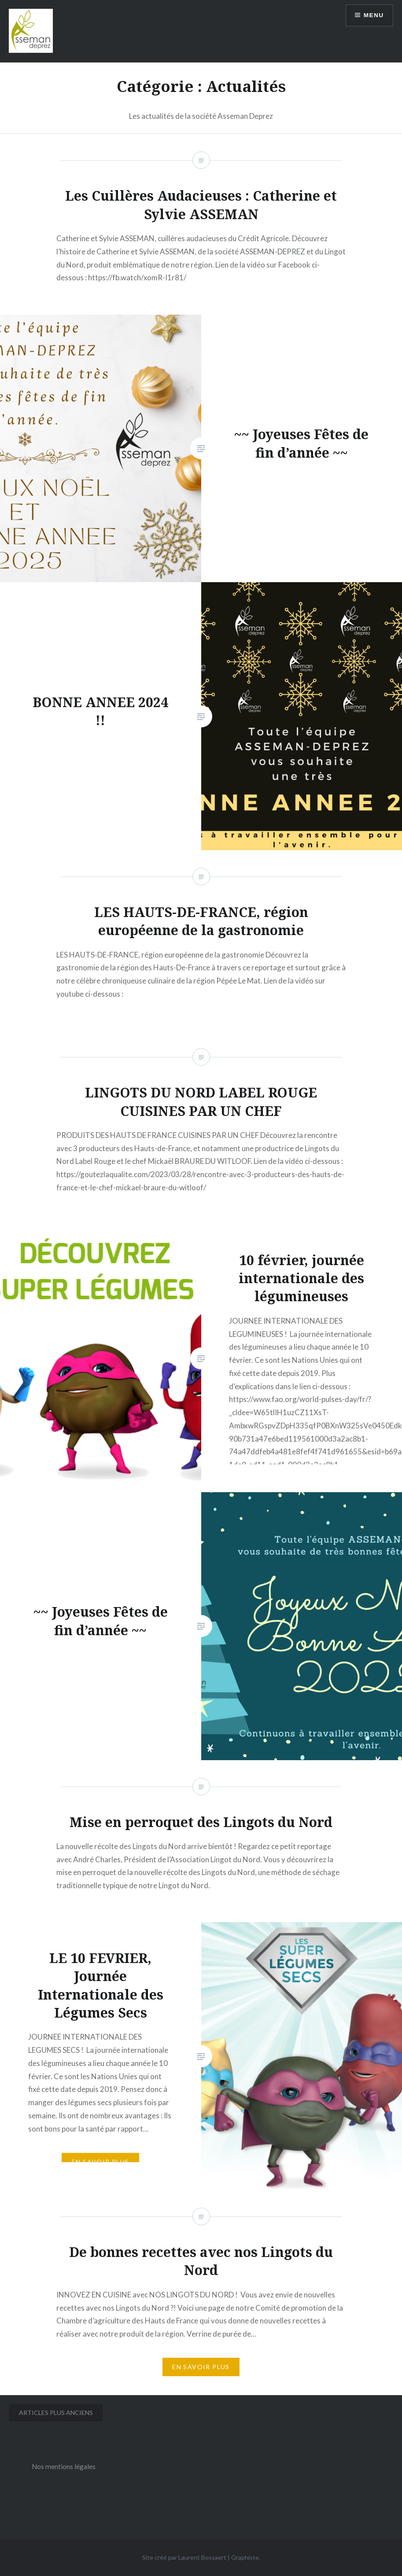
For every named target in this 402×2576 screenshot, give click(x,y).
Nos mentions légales (64, 2466)
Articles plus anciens (56, 2412)
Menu (373, 15)
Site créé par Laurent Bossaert (184, 2557)
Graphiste (245, 2557)
